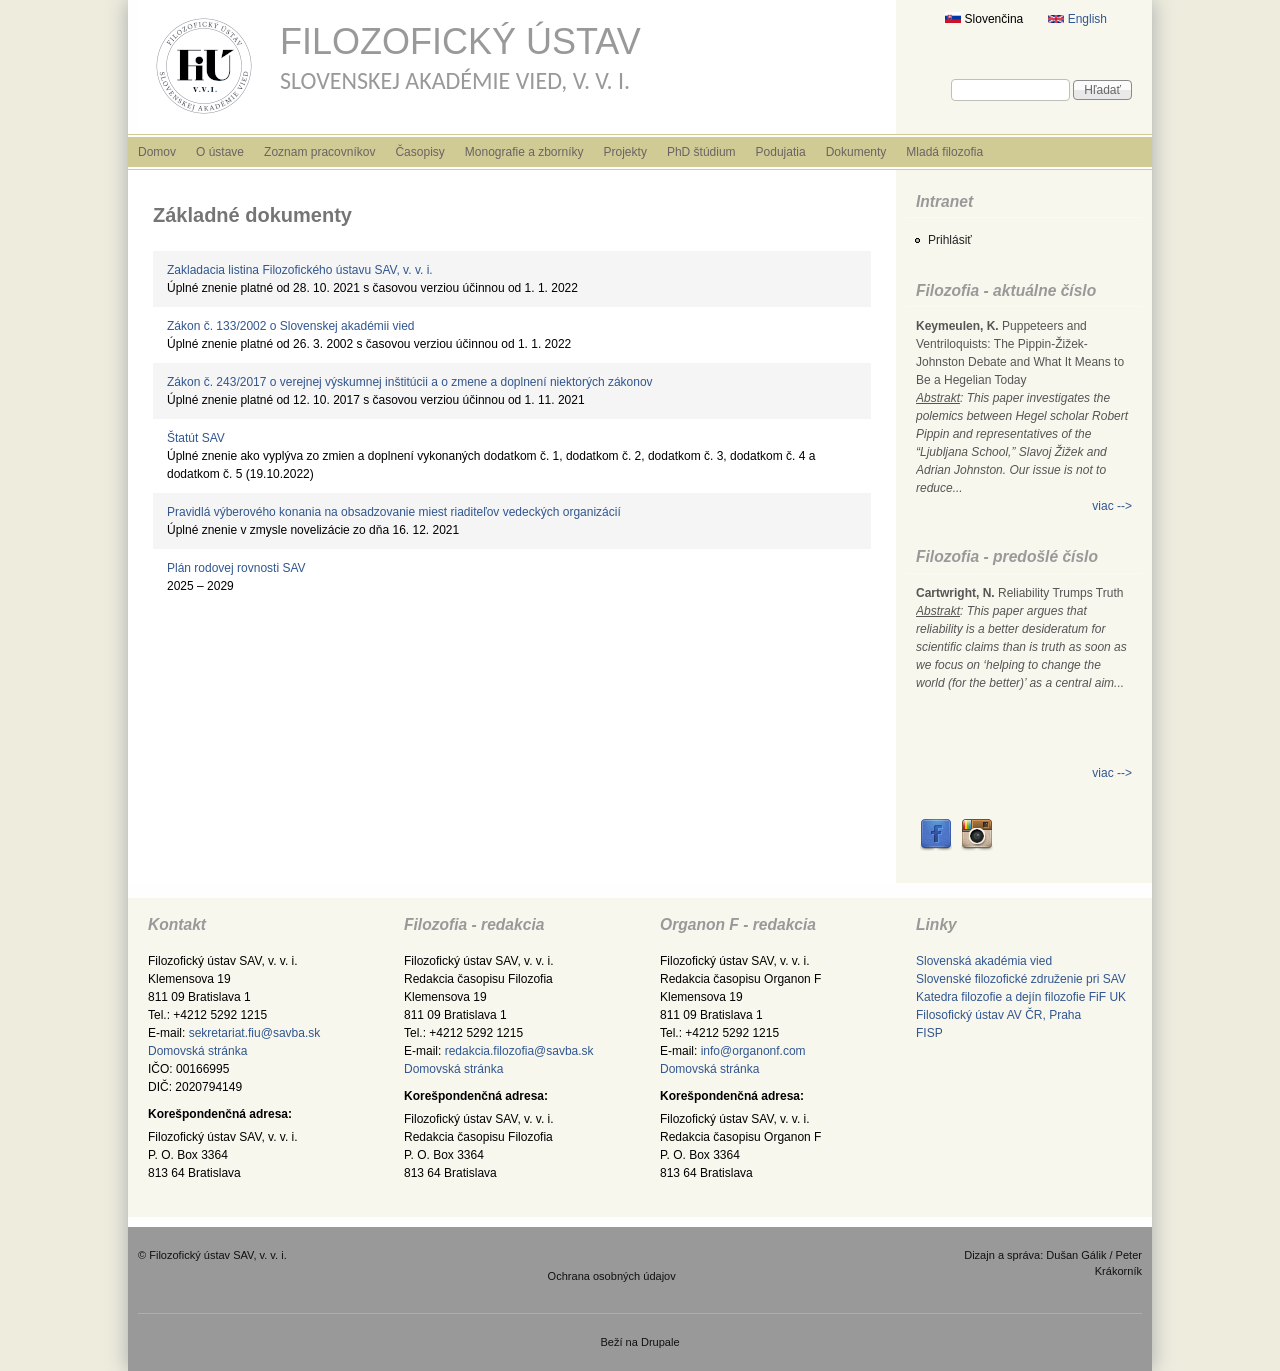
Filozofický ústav (460, 41)
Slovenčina (984, 19)
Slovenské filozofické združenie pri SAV (1021, 979)
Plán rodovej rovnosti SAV (236, 568)
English (1077, 19)
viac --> (1112, 506)
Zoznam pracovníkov (319, 152)
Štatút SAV (196, 438)
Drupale (660, 1342)
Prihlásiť (950, 240)
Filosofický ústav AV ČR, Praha (998, 1015)
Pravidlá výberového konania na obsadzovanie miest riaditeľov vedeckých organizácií (394, 512)
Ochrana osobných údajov (612, 1276)
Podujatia (781, 152)
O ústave (220, 152)
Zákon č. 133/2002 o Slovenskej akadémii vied (290, 326)
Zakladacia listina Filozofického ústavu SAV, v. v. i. (300, 270)
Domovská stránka (197, 1051)
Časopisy (419, 152)
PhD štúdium (701, 152)
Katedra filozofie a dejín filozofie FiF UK (1021, 997)
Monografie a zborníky (524, 152)
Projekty (625, 152)
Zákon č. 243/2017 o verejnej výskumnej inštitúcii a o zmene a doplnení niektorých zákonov (410, 382)
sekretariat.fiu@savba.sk (255, 1033)
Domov (157, 152)
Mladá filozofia (944, 152)
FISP (929, 1033)
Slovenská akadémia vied (984, 961)
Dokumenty (856, 152)
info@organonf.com (753, 1051)
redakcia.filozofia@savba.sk (519, 1051)
